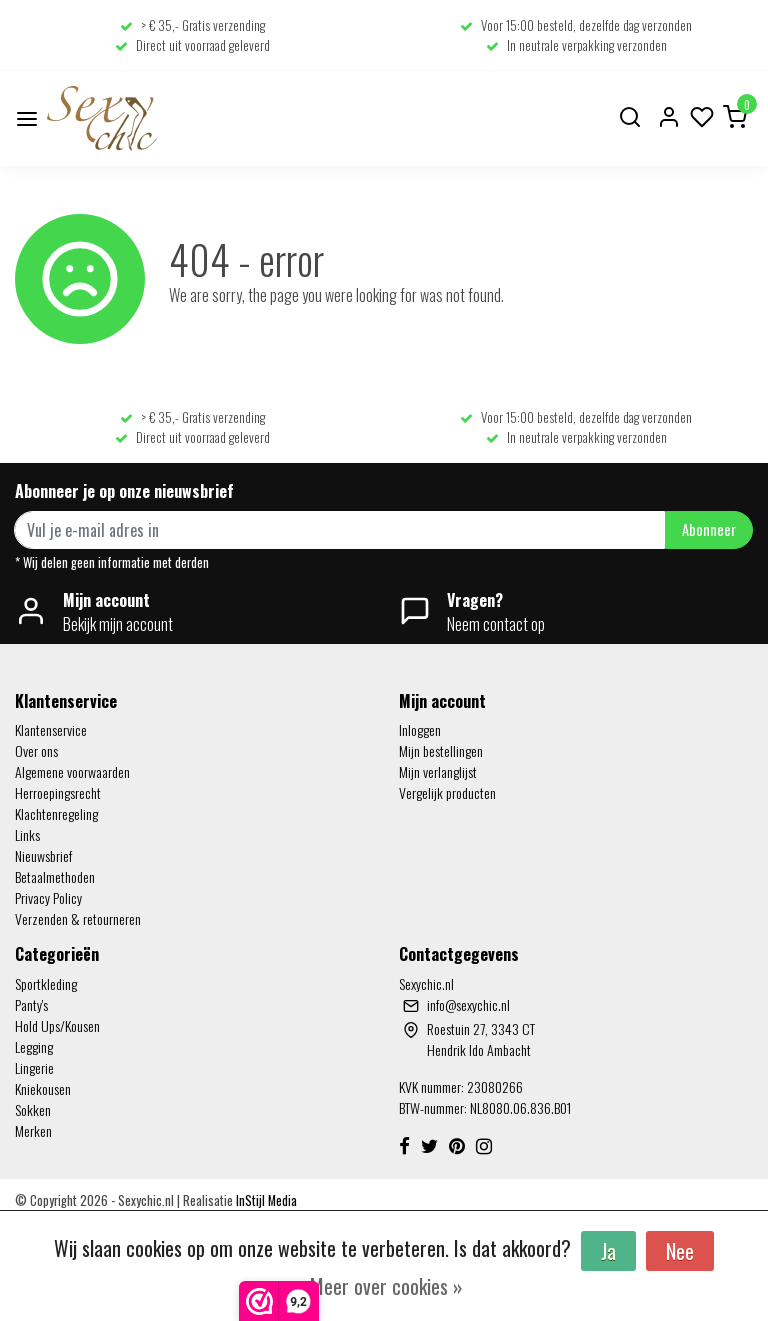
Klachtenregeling (56, 813)
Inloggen (420, 729)
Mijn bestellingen (441, 750)
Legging (34, 1046)
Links (27, 834)
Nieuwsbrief (43, 855)
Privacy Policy (48, 897)
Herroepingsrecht (58, 792)
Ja (608, 1251)
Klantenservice (51, 729)
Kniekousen (43, 1088)
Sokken (33, 1109)
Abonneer (709, 529)
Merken (33, 1130)
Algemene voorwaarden (72, 771)
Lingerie (34, 1067)
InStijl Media (265, 1200)
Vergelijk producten (447, 792)
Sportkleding (46, 983)
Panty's (31, 1004)
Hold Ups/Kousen (57, 1025)
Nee (680, 1251)
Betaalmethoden (55, 876)
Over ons (36, 750)
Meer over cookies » (386, 1286)
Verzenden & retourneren (78, 918)
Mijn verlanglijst (438, 771)
